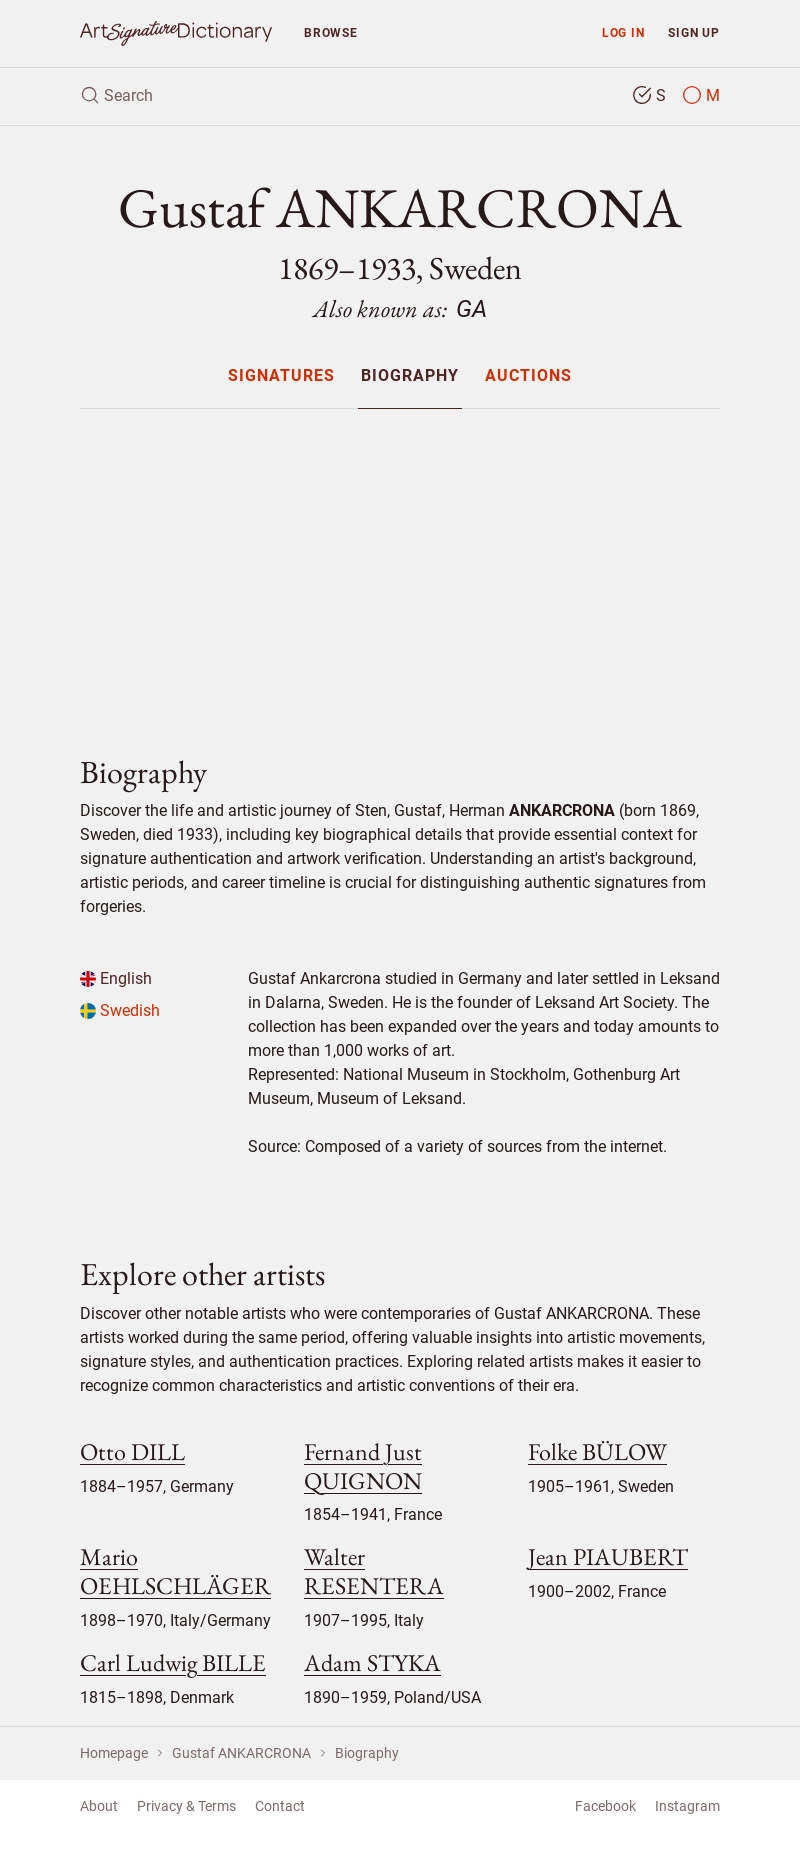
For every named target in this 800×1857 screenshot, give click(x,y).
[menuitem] (280, 375)
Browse (331, 32)
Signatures (281, 376)
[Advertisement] (400, 565)
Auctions (528, 376)
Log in (623, 32)
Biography (410, 376)
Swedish (120, 1010)
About (99, 1806)
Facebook (605, 1806)
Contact (280, 1806)
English (116, 978)
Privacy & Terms (186, 1806)
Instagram (687, 1806)
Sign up (694, 32)
